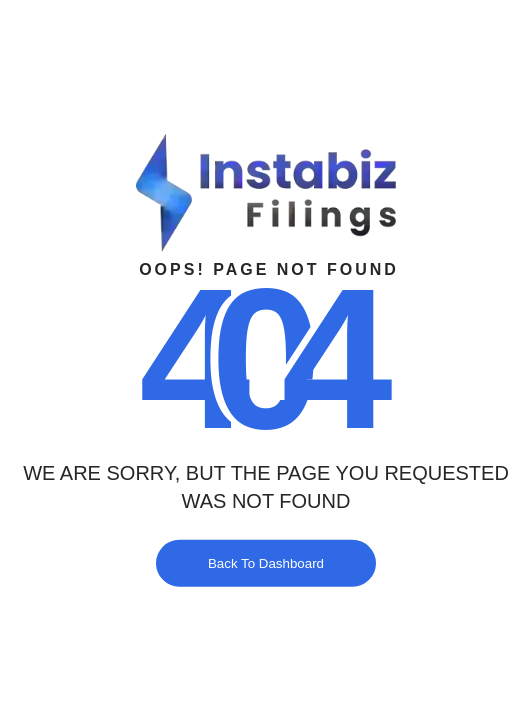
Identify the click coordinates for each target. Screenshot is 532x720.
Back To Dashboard (266, 562)
